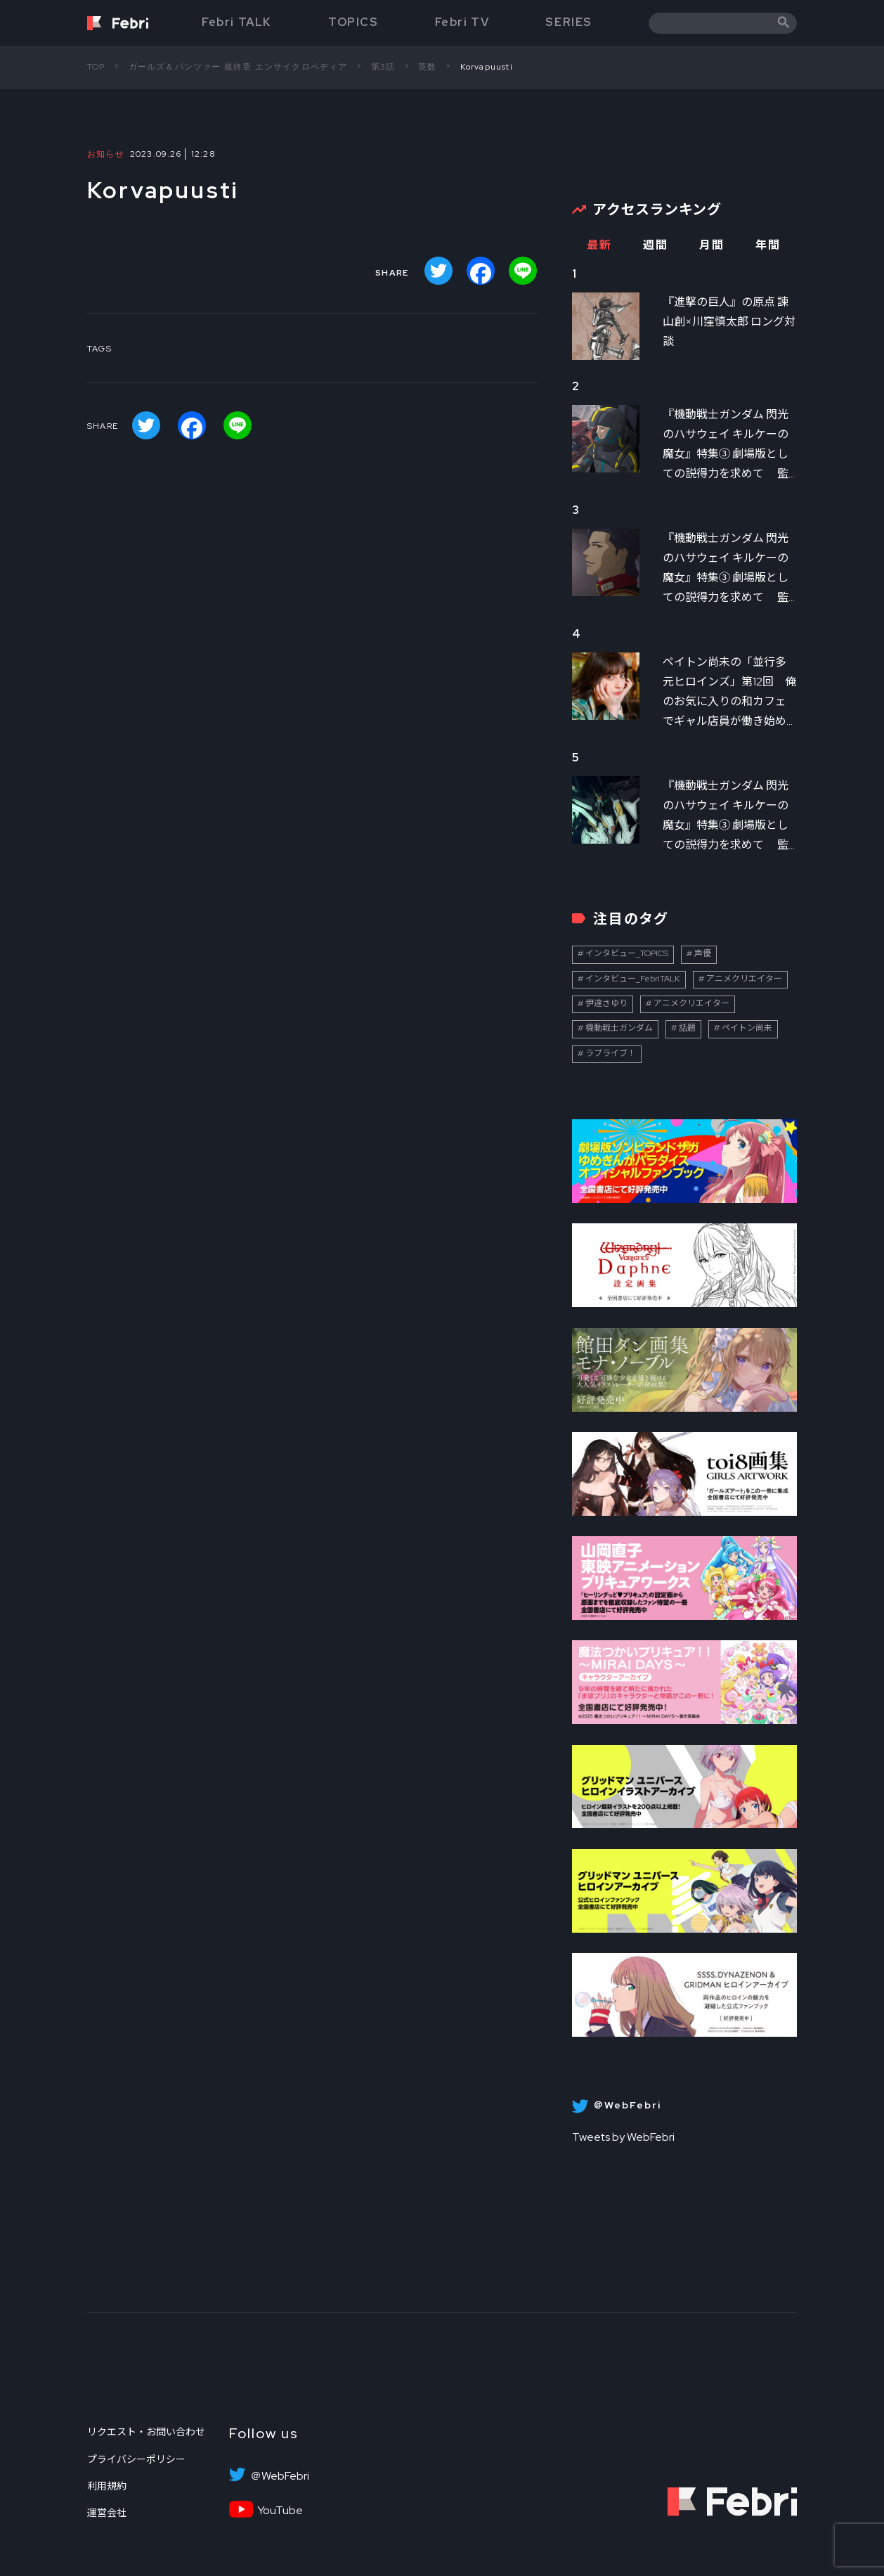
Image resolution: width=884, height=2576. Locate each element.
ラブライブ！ (610, 1053)
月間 (711, 245)
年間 (767, 245)
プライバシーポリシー (136, 2459)
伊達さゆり (606, 1003)
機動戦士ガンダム (619, 1027)
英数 (427, 66)
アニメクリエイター (744, 978)
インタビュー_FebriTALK (632, 978)
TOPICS (353, 22)
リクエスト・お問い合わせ (146, 2432)
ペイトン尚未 (747, 1027)
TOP (96, 66)
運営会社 (106, 2512)
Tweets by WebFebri (623, 2137)
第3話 (383, 66)
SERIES (568, 22)
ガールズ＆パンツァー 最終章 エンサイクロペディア (238, 66)
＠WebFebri (279, 2476)
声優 (702, 953)
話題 (687, 1027)
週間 (655, 245)
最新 (599, 245)
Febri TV (462, 22)
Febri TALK (237, 22)
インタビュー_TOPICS (626, 953)
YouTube (280, 2510)
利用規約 (106, 2486)
